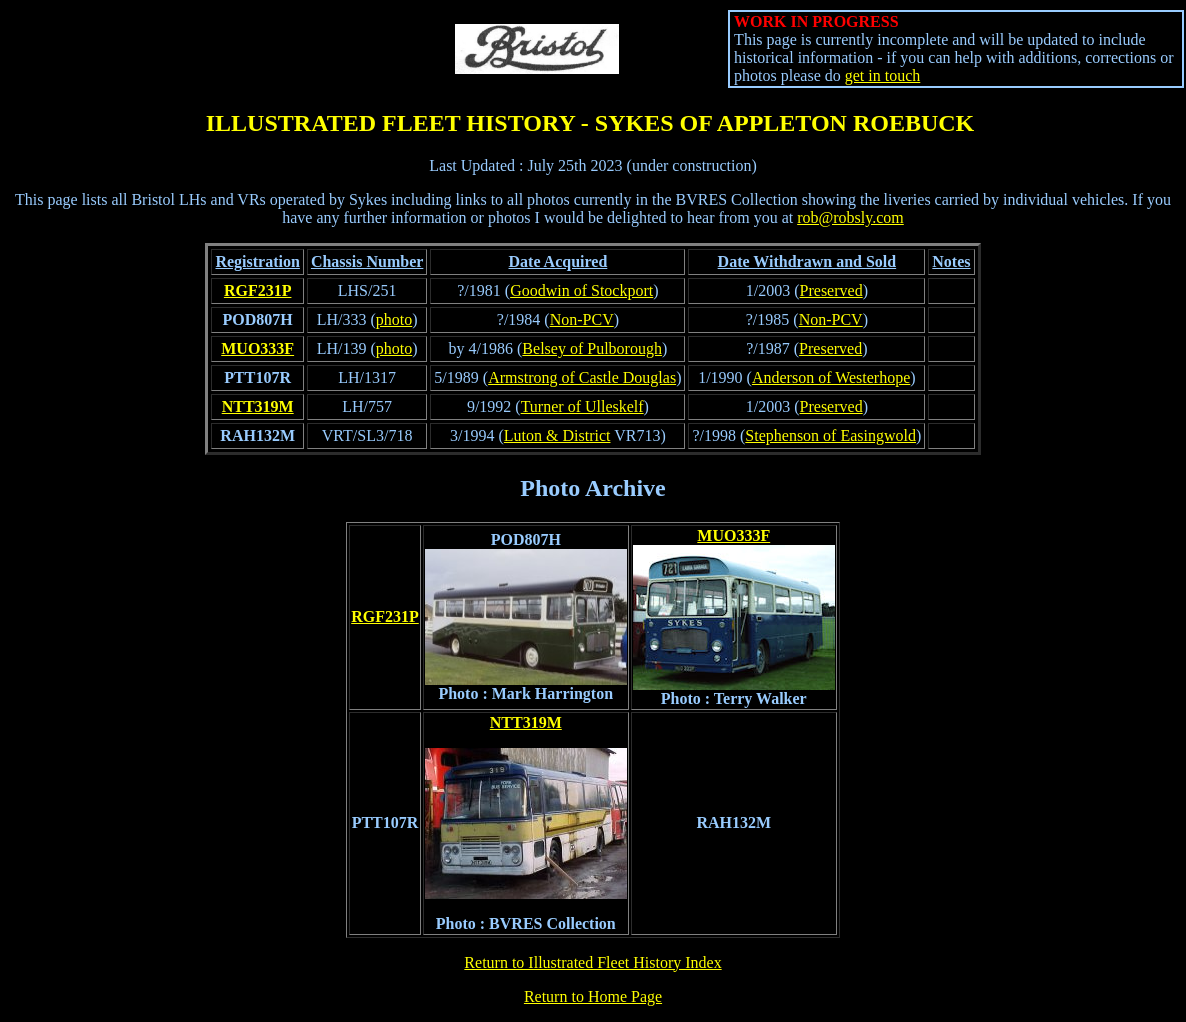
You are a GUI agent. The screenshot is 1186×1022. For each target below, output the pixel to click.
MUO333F (257, 348)
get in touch (883, 75)
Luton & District (557, 435)
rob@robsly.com (850, 217)
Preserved (831, 290)
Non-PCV (582, 319)
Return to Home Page (593, 996)
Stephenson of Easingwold (830, 435)
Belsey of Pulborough (592, 348)
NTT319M (258, 406)
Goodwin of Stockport (581, 290)
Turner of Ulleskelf (582, 406)
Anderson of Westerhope (831, 377)
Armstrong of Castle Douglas (582, 377)
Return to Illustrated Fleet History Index (592, 962)
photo (394, 319)
